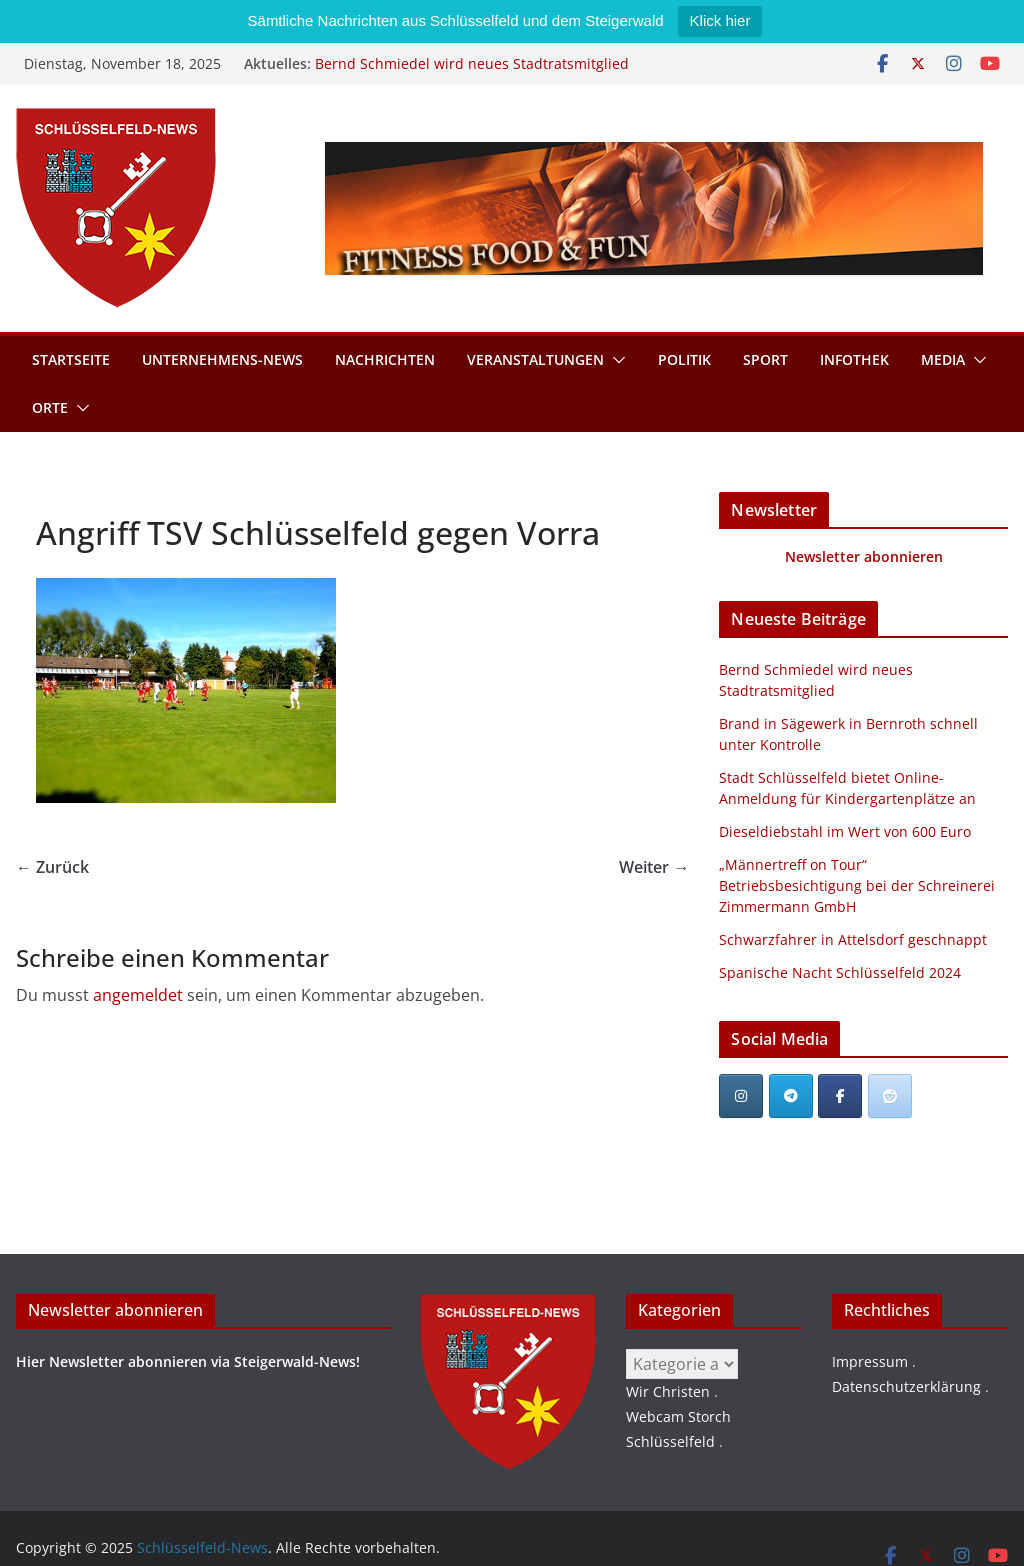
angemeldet (138, 995)
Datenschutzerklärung (906, 1386)
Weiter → (654, 867)
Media (943, 359)
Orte (50, 407)
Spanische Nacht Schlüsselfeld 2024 (840, 972)
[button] (615, 360)
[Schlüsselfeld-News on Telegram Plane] (791, 1096)
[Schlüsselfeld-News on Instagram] (741, 1096)
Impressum (870, 1361)
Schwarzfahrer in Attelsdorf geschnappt (853, 939)
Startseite (71, 359)
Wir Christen (668, 1391)
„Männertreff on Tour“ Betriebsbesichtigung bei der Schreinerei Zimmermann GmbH (857, 885)
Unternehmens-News (222, 359)
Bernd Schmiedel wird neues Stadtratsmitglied (472, 63)
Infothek (854, 359)
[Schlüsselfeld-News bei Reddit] (890, 1096)
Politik (684, 359)
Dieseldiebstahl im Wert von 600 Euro (845, 831)
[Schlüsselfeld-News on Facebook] (840, 1096)
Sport (765, 359)
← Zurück (52, 867)
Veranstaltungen (535, 359)
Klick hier (720, 20)
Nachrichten (385, 359)
